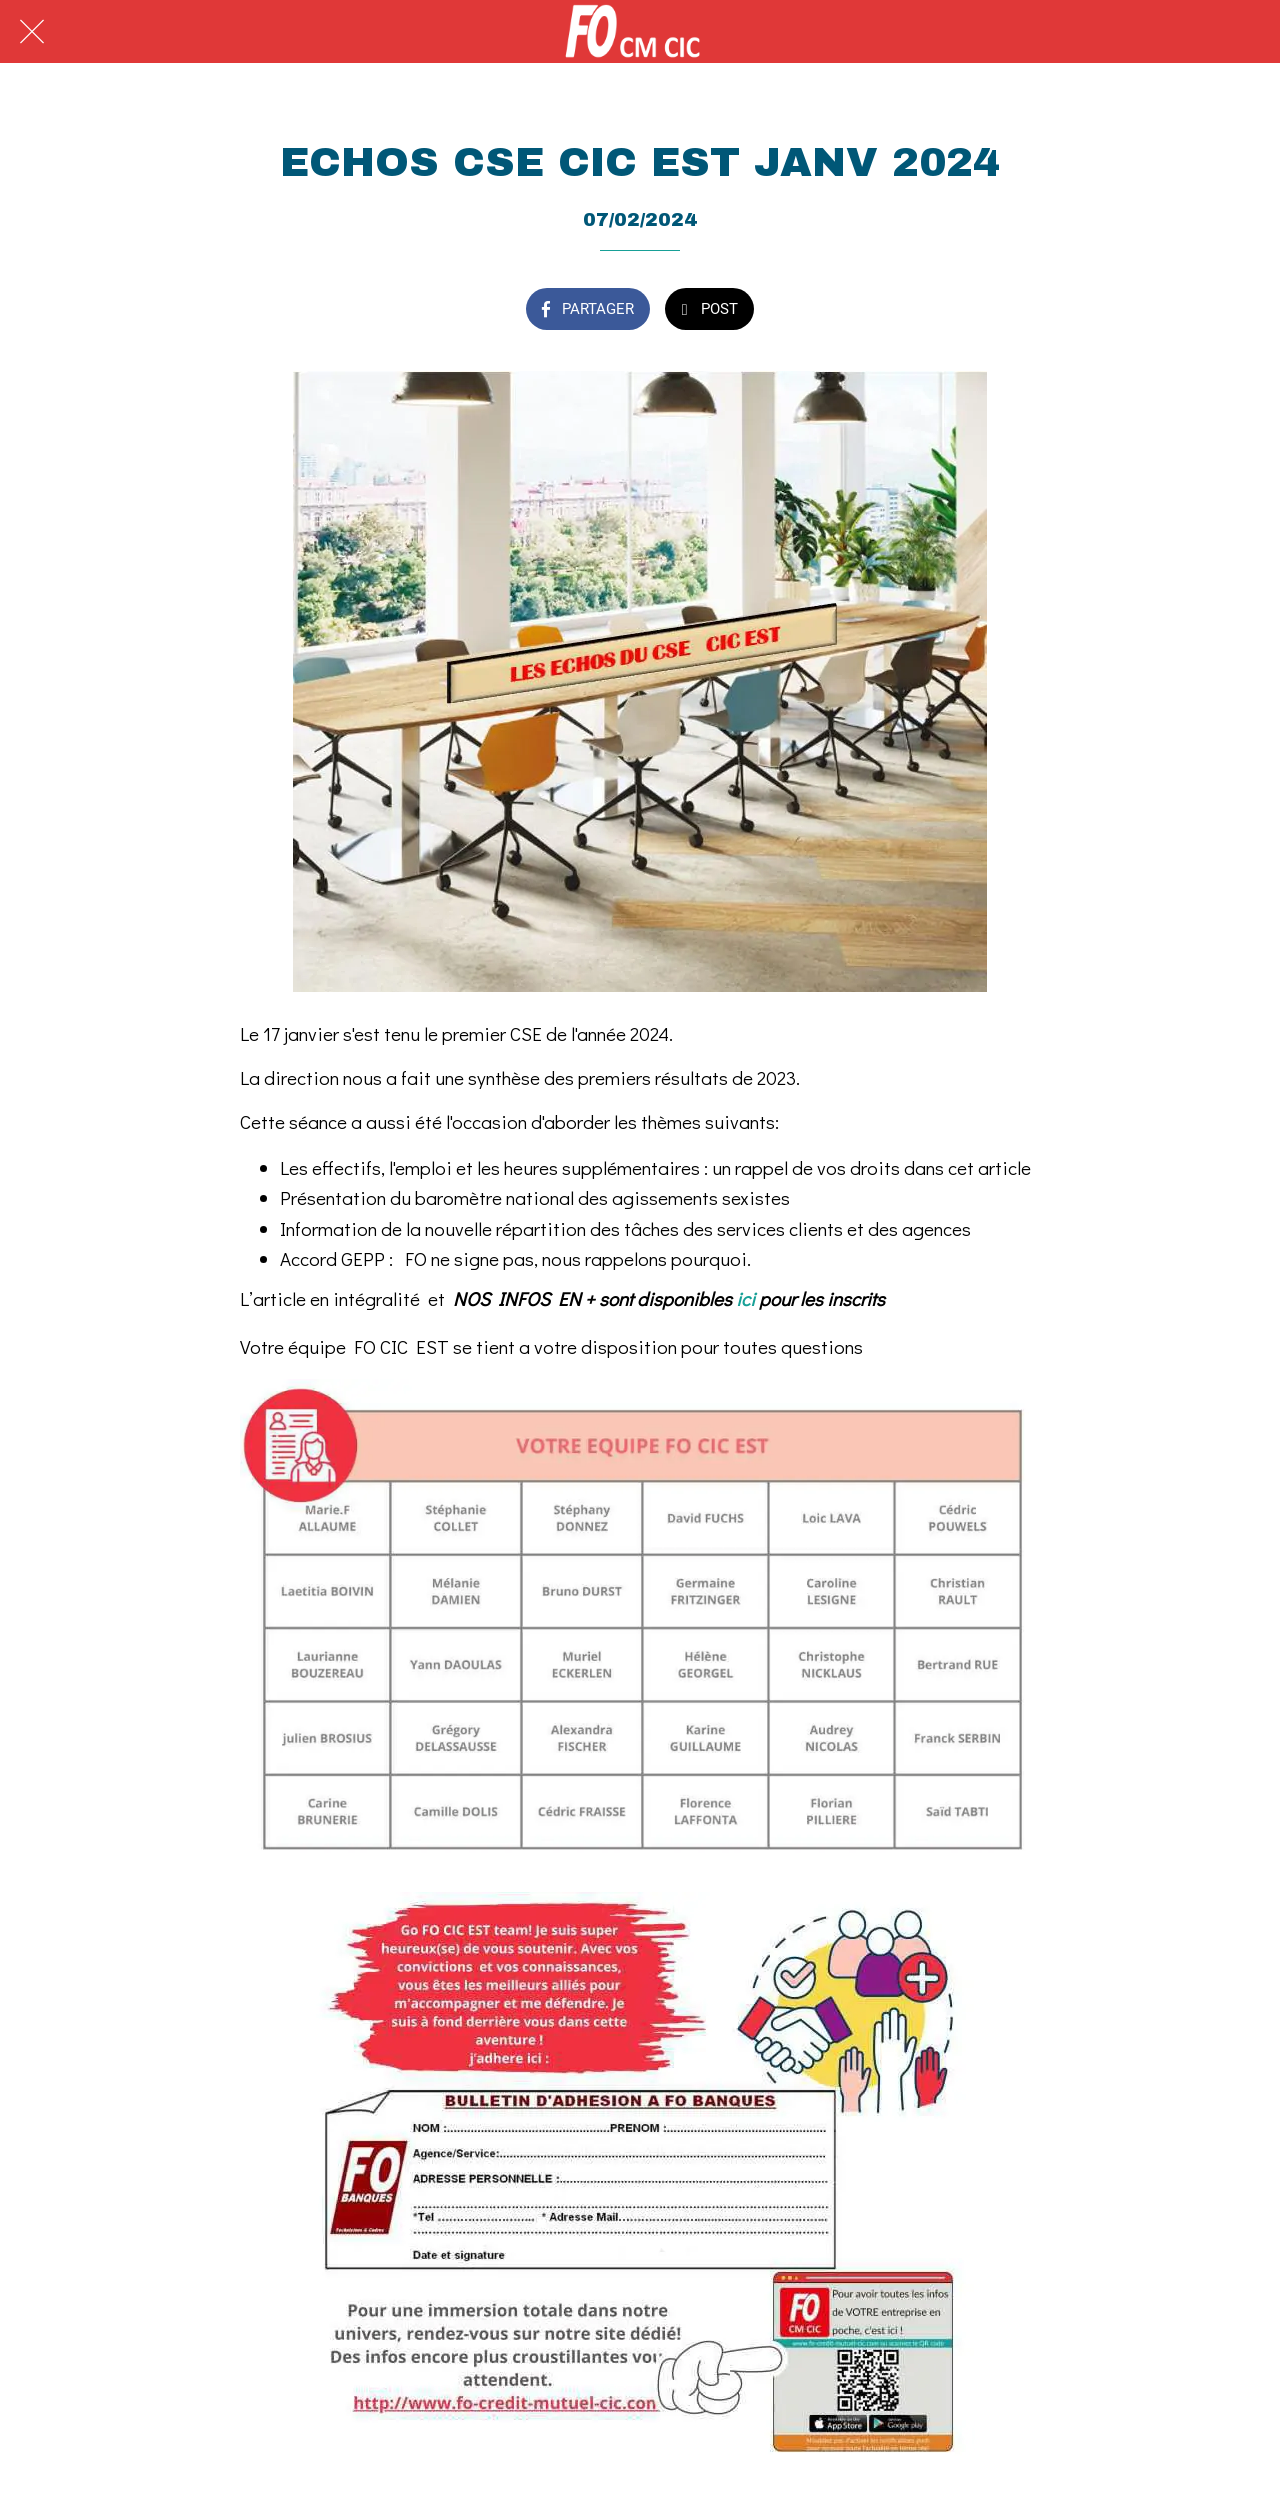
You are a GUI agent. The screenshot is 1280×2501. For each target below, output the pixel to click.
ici (745, 1298)
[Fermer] (32, 32)
